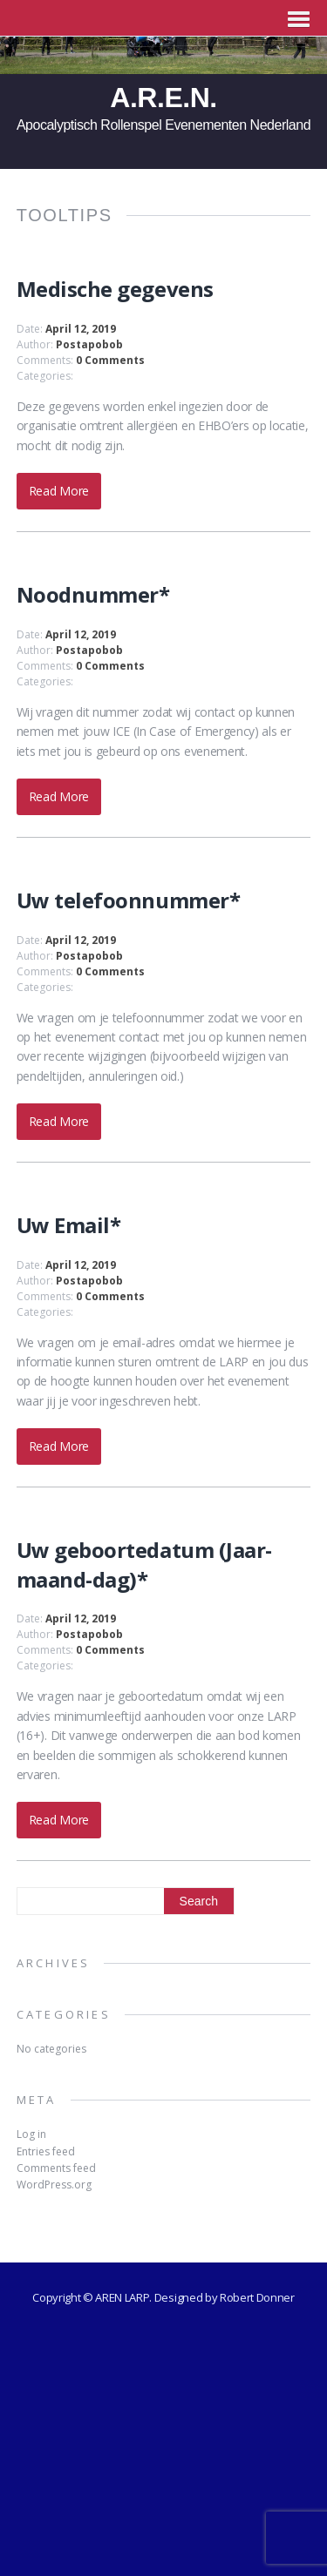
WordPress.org (54, 2184)
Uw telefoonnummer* (128, 900)
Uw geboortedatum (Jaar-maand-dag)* (144, 1564)
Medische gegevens (115, 288)
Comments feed (56, 2168)
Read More (59, 490)
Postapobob (89, 344)
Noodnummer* (93, 594)
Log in (31, 2134)
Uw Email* (69, 1224)
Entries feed (46, 2151)
